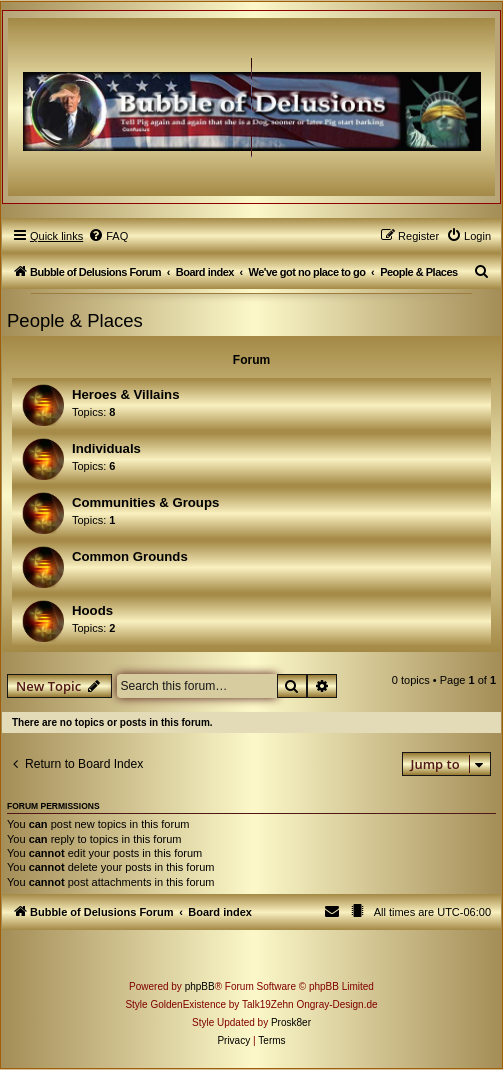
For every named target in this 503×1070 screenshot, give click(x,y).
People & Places (75, 320)
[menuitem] (108, 236)
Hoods (92, 610)
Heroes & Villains (126, 394)
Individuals (106, 448)
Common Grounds (130, 556)
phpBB (200, 986)
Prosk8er (291, 1022)
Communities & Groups (145, 502)
